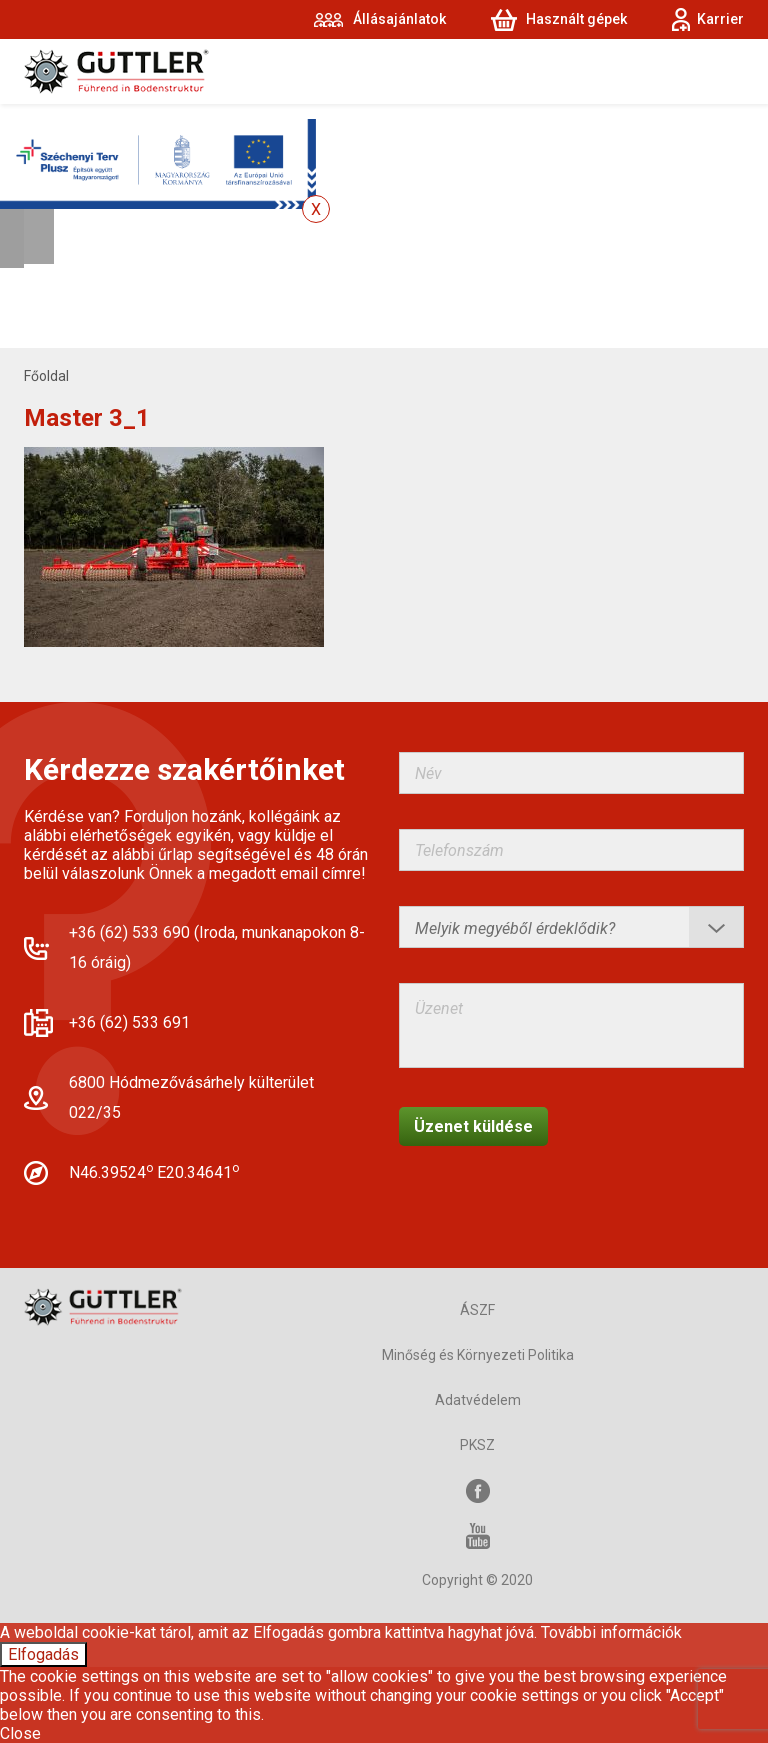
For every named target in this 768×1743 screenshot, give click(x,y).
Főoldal (46, 376)
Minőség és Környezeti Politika (478, 1355)
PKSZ (477, 1445)
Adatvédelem (478, 1400)
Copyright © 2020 (477, 1580)
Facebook (478, 1490)
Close (20, 1733)
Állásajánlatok (399, 19)
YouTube (478, 1535)
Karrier (720, 19)
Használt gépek (576, 19)
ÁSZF (477, 1310)
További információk (611, 1632)
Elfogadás (43, 1654)
